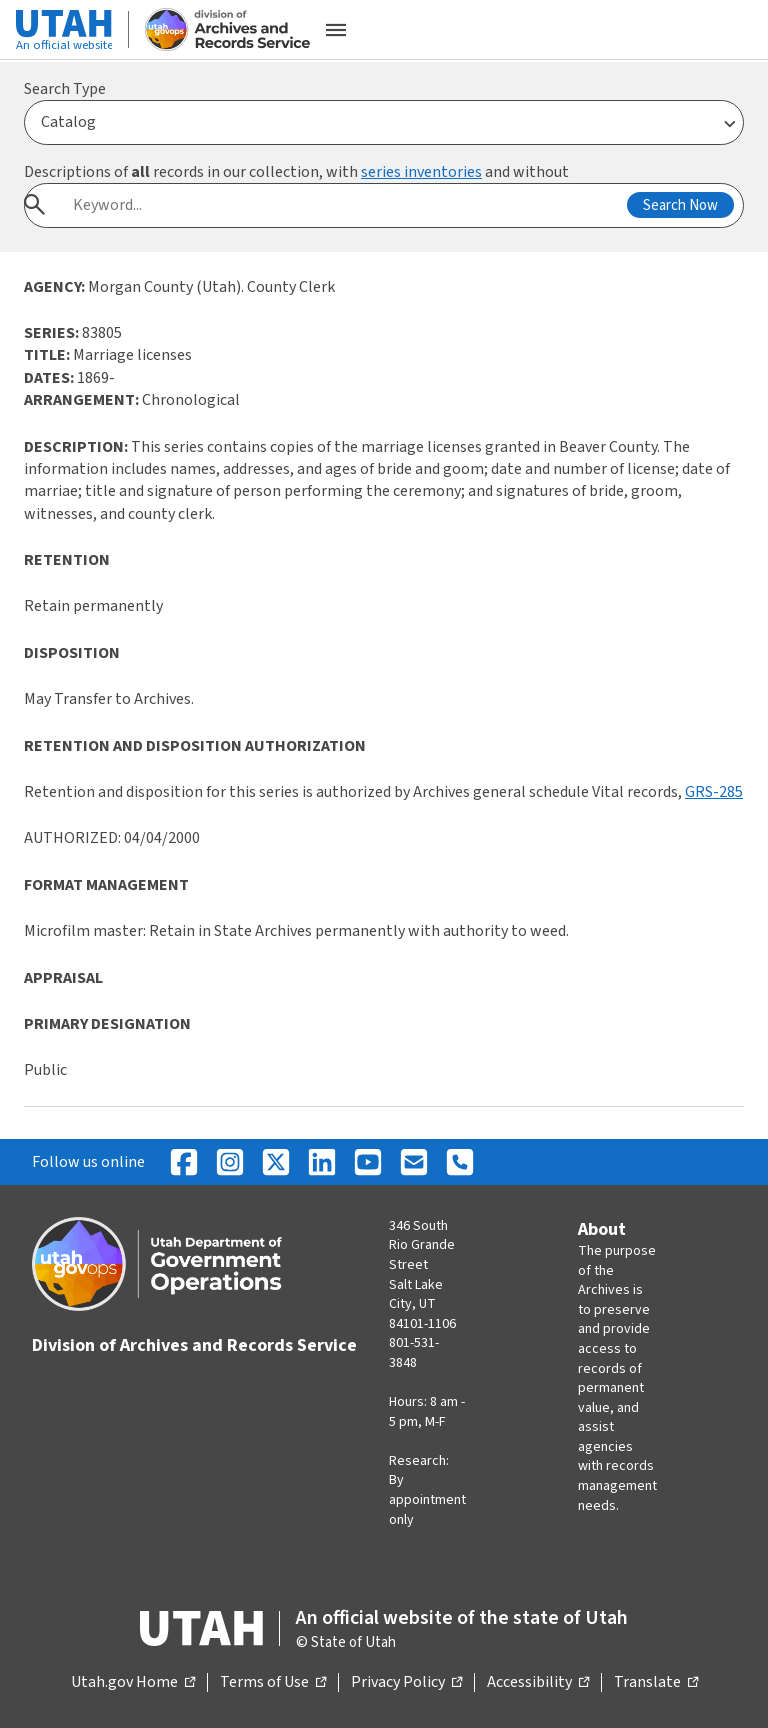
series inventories (421, 172)
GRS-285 (714, 792)
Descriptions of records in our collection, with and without (296, 172)
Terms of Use (273, 1683)
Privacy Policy (406, 1683)
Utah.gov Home (133, 1683)
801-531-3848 (414, 1353)
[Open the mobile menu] (336, 30)
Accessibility (538, 1683)
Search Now (680, 205)
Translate (656, 1683)
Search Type (65, 89)
